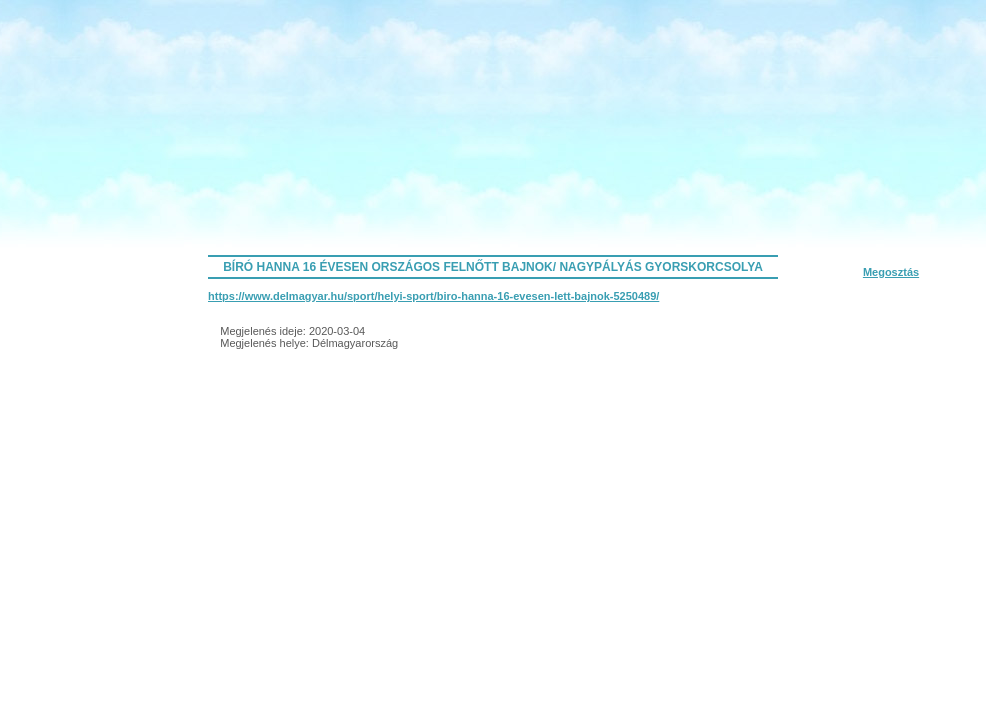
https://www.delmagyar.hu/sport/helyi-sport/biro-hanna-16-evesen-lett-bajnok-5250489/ (433, 296)
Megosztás (891, 272)
